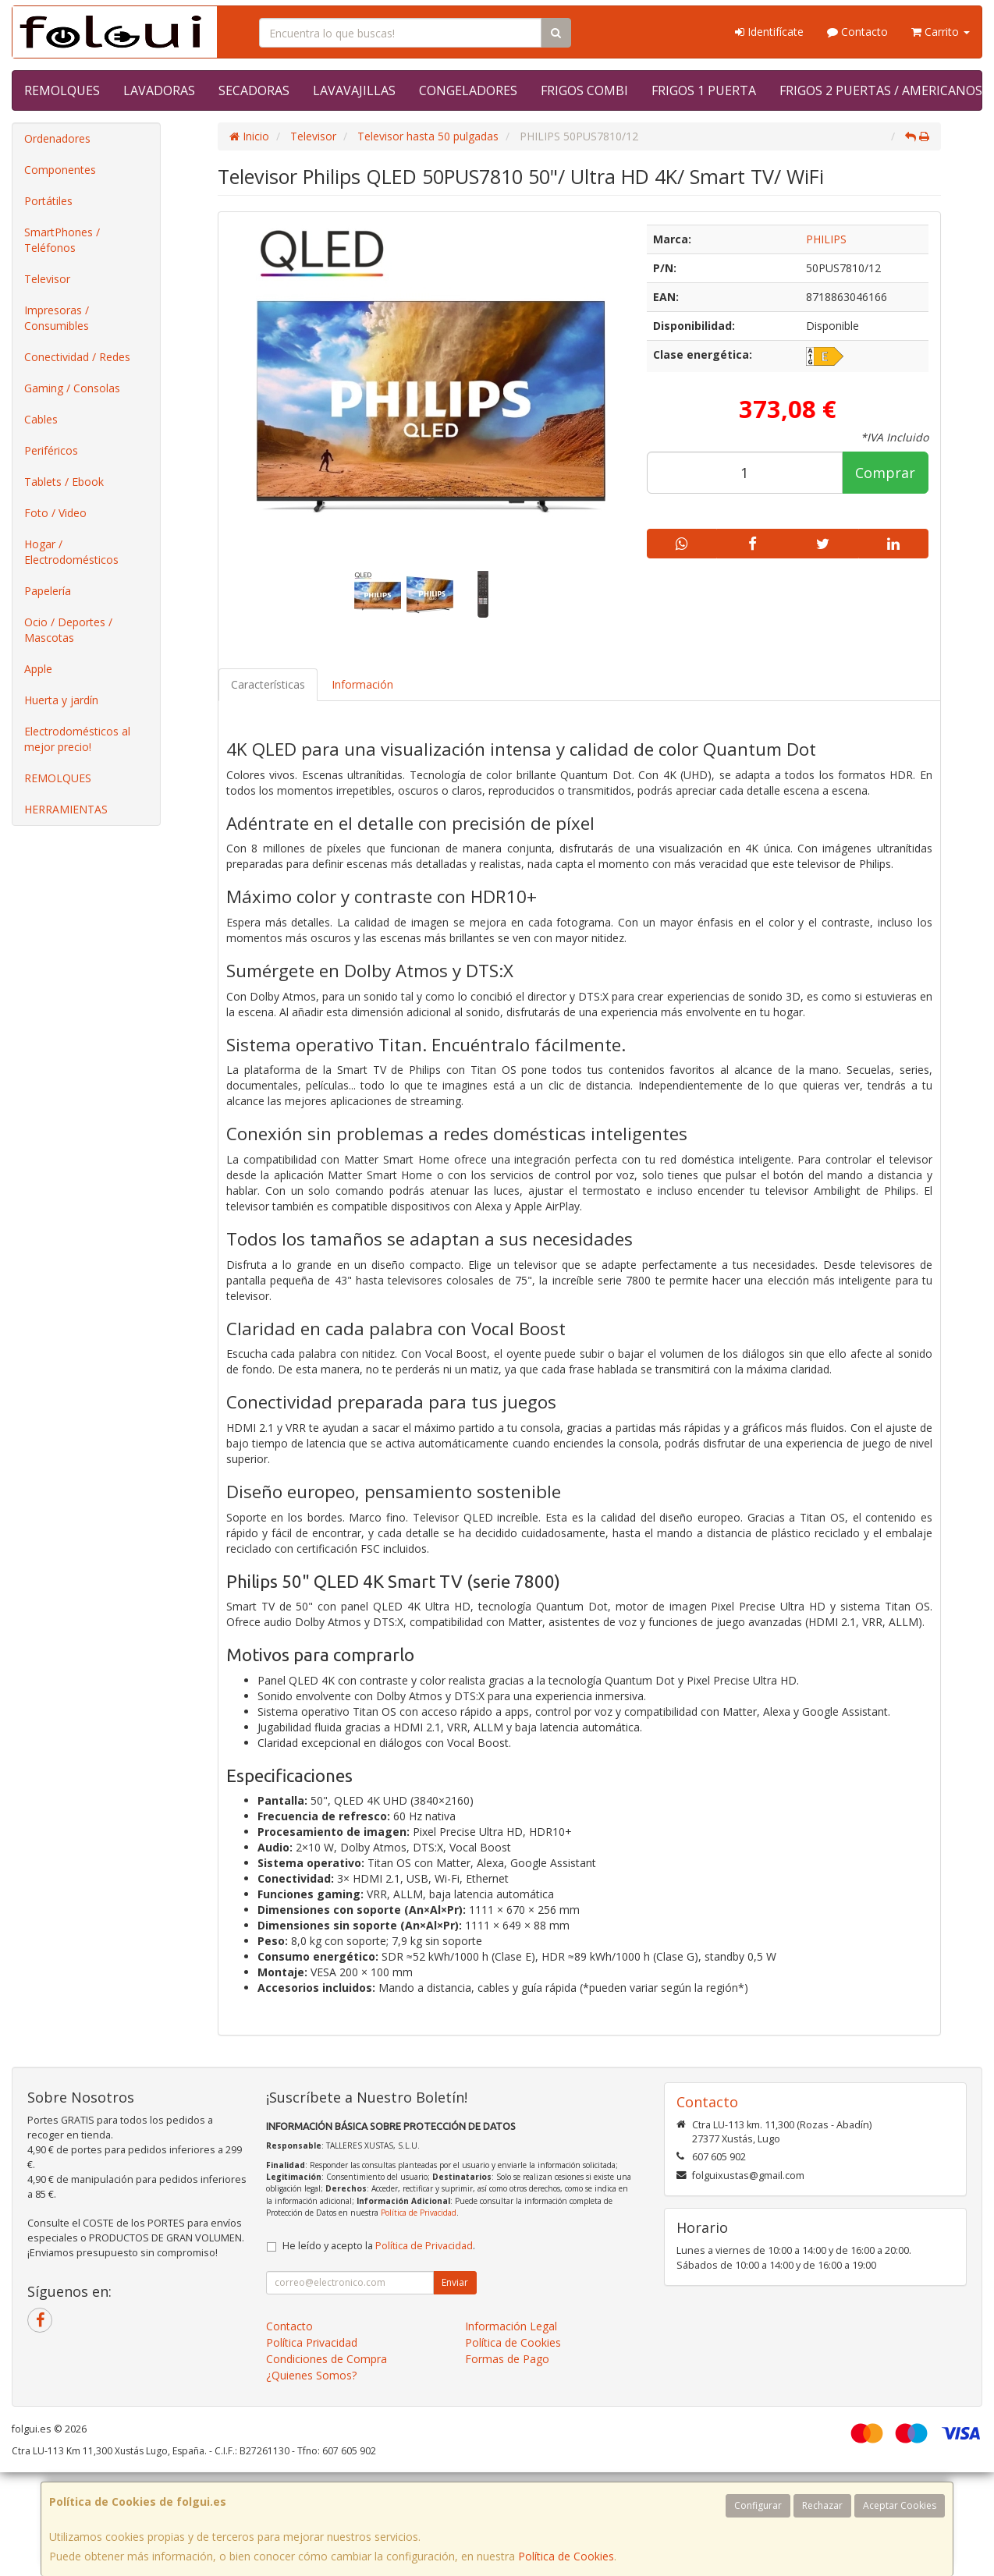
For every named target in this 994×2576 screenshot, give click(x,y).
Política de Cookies (566, 2556)
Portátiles (48, 200)
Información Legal (511, 2326)
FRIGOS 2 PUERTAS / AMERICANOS (880, 90)
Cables (41, 419)
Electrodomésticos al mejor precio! (77, 739)
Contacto (857, 31)
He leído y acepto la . (378, 2245)
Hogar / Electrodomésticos (71, 552)
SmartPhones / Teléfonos (62, 240)
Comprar (885, 472)
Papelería (47, 590)
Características (268, 684)
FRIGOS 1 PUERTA (703, 90)
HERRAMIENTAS (66, 809)
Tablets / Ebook (64, 481)
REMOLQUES (62, 90)
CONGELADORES (468, 90)
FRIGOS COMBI (584, 90)
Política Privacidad (311, 2342)
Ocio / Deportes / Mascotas (68, 630)
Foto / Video (55, 512)
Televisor (47, 278)
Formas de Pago (507, 2358)
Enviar (455, 2282)
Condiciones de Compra (326, 2358)
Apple (38, 668)
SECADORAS (253, 90)
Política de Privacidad (418, 2212)
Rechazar (822, 2505)
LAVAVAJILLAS (354, 90)
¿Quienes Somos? (311, 2375)
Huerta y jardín (61, 700)
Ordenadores (57, 138)
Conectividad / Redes (77, 356)
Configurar (758, 2505)
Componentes (60, 169)
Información (362, 684)
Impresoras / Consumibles (56, 318)
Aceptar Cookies (899, 2505)
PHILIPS (826, 239)
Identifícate (769, 31)
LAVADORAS (159, 90)
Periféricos (51, 450)
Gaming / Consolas (72, 388)
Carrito (940, 31)
